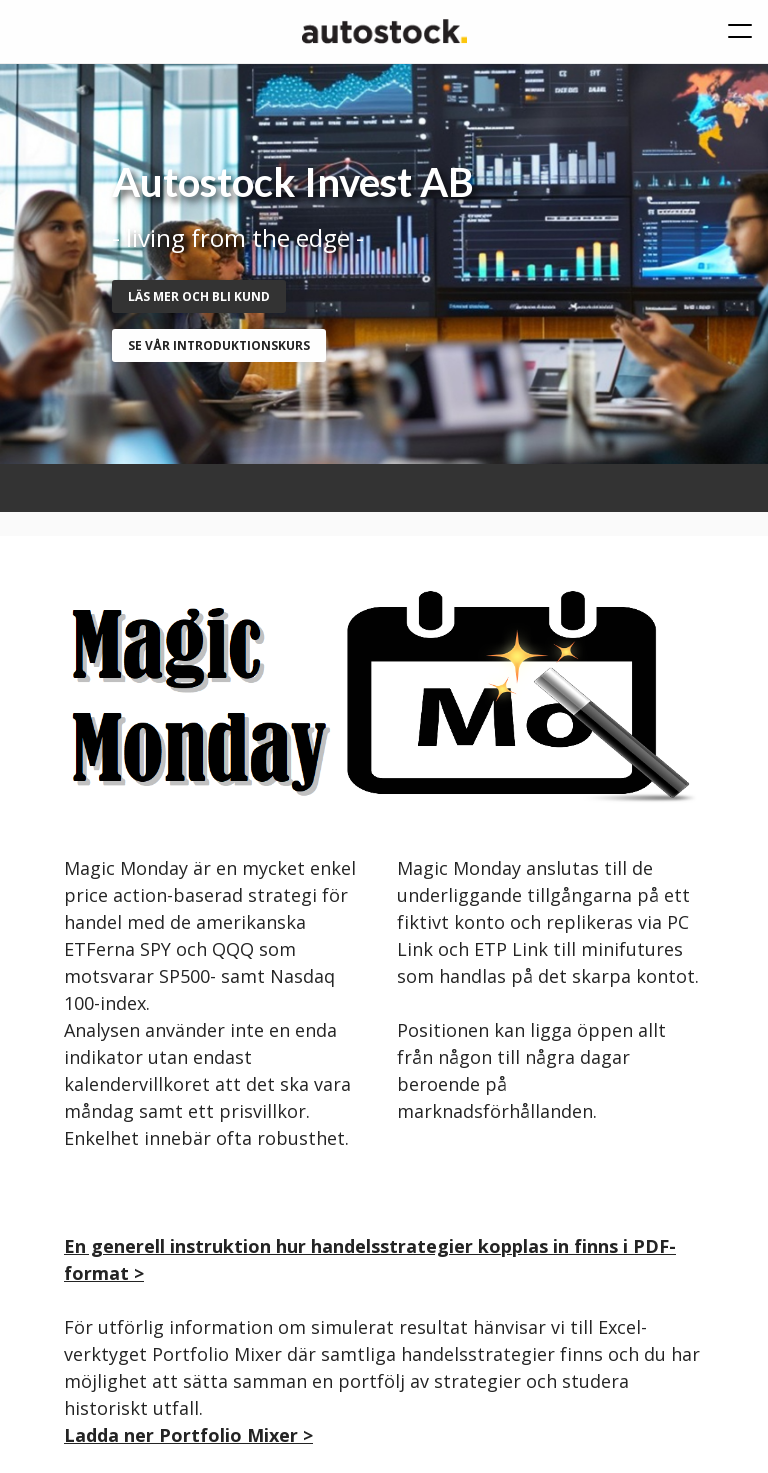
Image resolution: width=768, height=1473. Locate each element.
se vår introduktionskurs (219, 345)
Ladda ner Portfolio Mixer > (188, 1435)
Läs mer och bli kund (199, 296)
